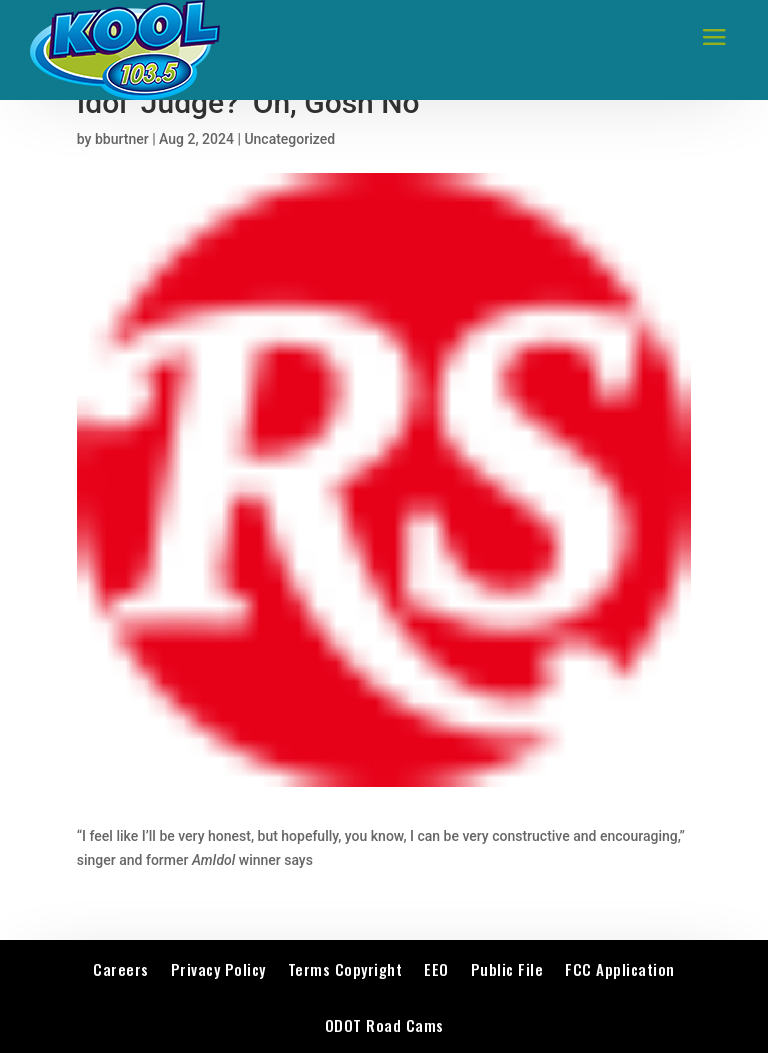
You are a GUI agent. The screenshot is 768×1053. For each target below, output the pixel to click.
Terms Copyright (345, 969)
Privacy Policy (218, 969)
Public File (507, 969)
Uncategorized (289, 139)
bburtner (122, 139)
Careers (121, 969)
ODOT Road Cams (384, 1025)
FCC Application (620, 969)
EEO (436, 969)
